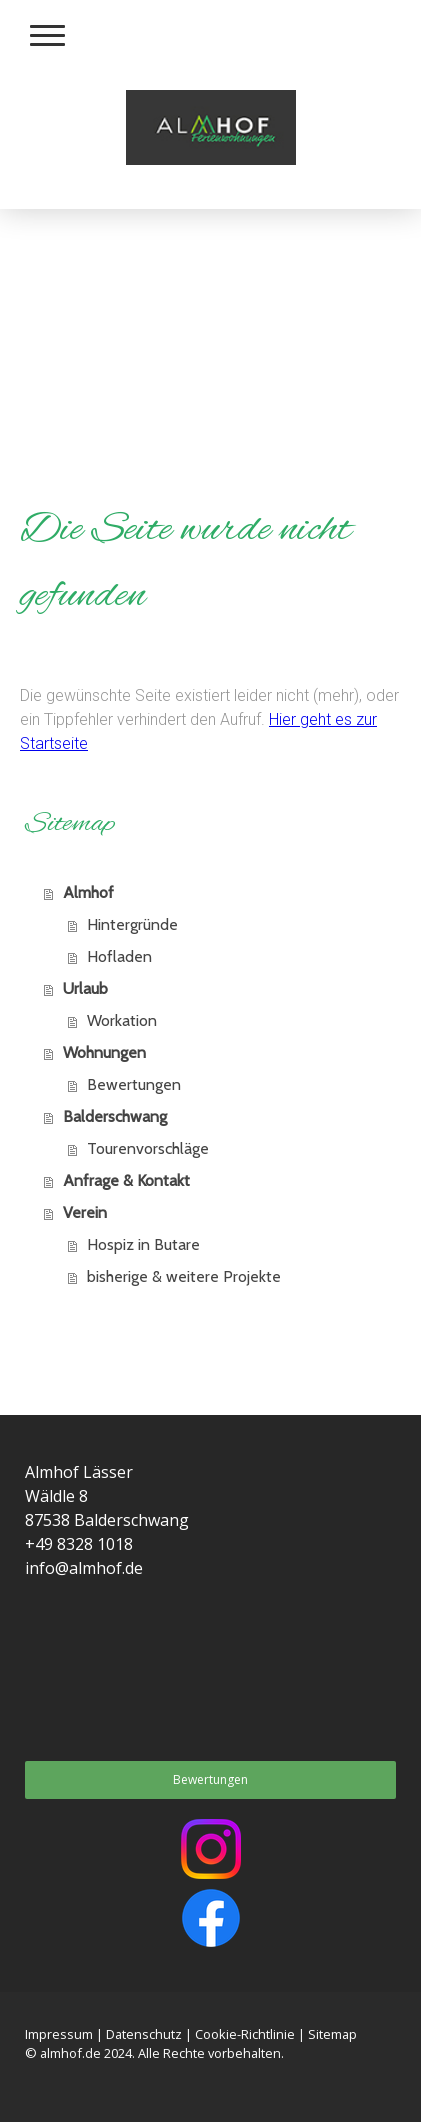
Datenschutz (144, 2034)
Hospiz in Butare (143, 1244)
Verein (85, 1212)
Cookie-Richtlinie (245, 2034)
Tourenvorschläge (148, 1148)
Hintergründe (132, 924)
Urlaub (85, 988)
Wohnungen (104, 1052)
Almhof (88, 892)
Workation (122, 1020)
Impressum (59, 2034)
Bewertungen (134, 1084)
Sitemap (332, 2034)
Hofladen (119, 956)
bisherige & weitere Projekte (184, 1276)
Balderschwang (115, 1116)
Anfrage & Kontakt (126, 1180)
